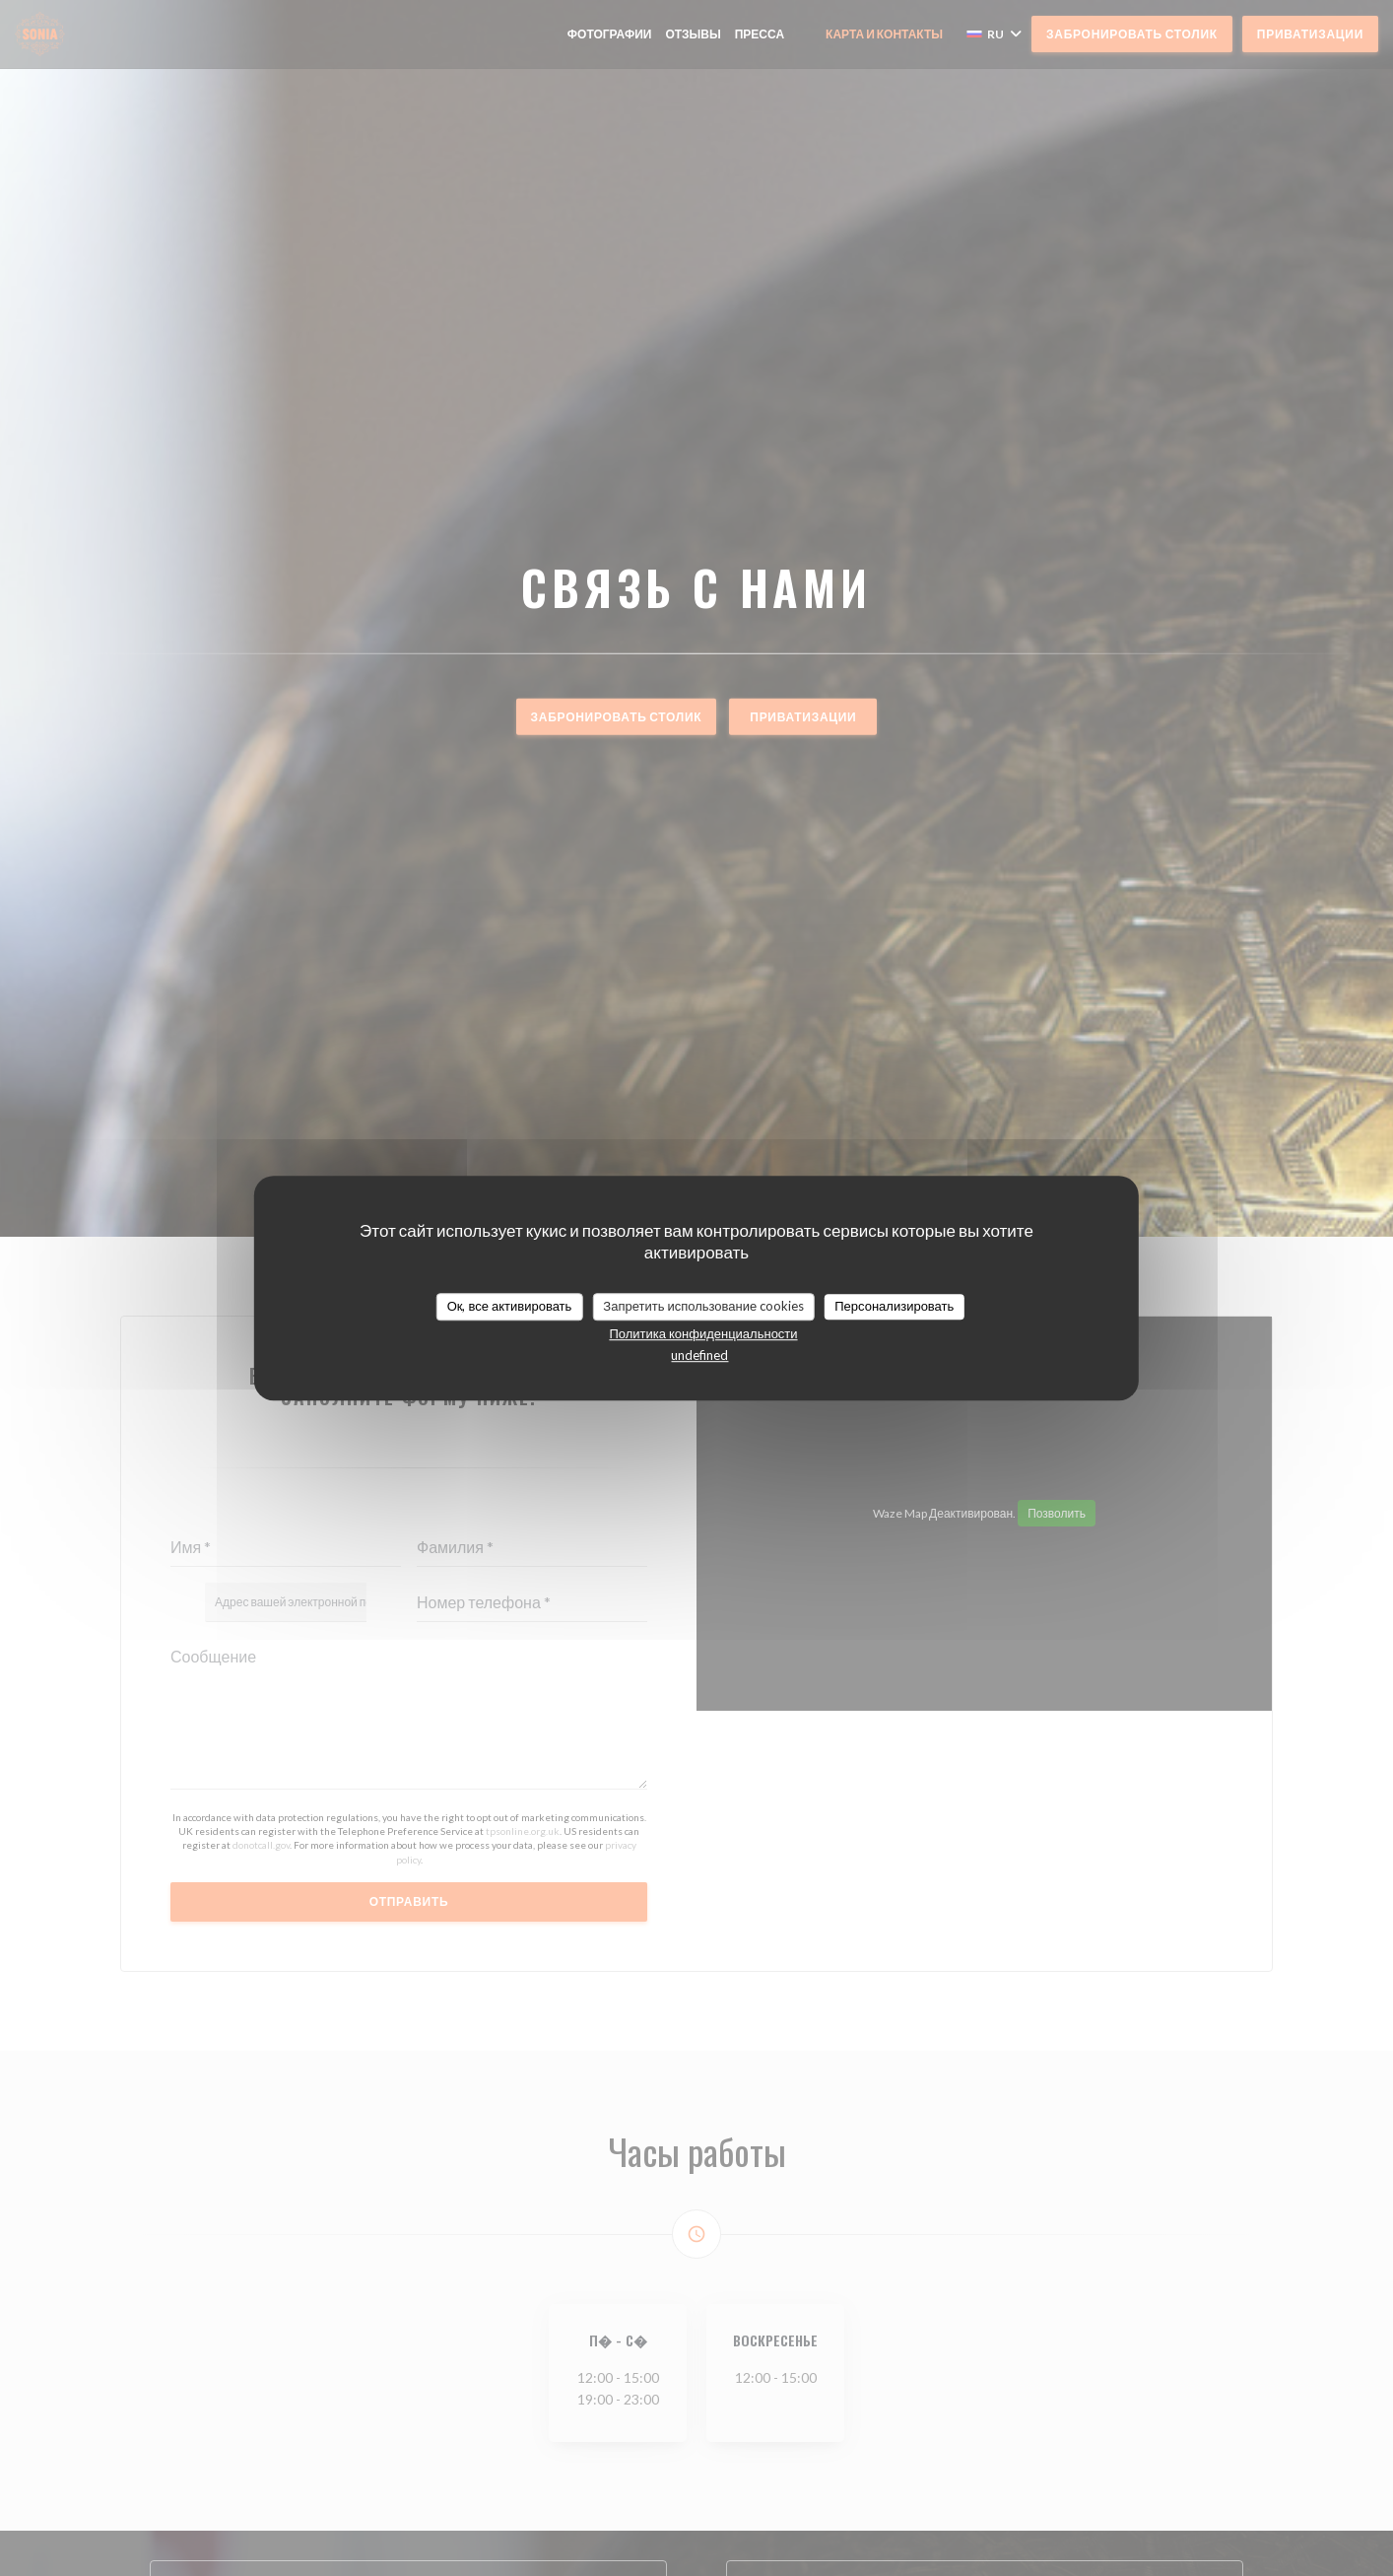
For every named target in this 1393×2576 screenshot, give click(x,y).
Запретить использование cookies (703, 1306)
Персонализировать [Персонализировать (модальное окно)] (894, 1306)
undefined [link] (699, 1355)
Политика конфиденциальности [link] (703, 1333)
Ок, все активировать (509, 1306)
